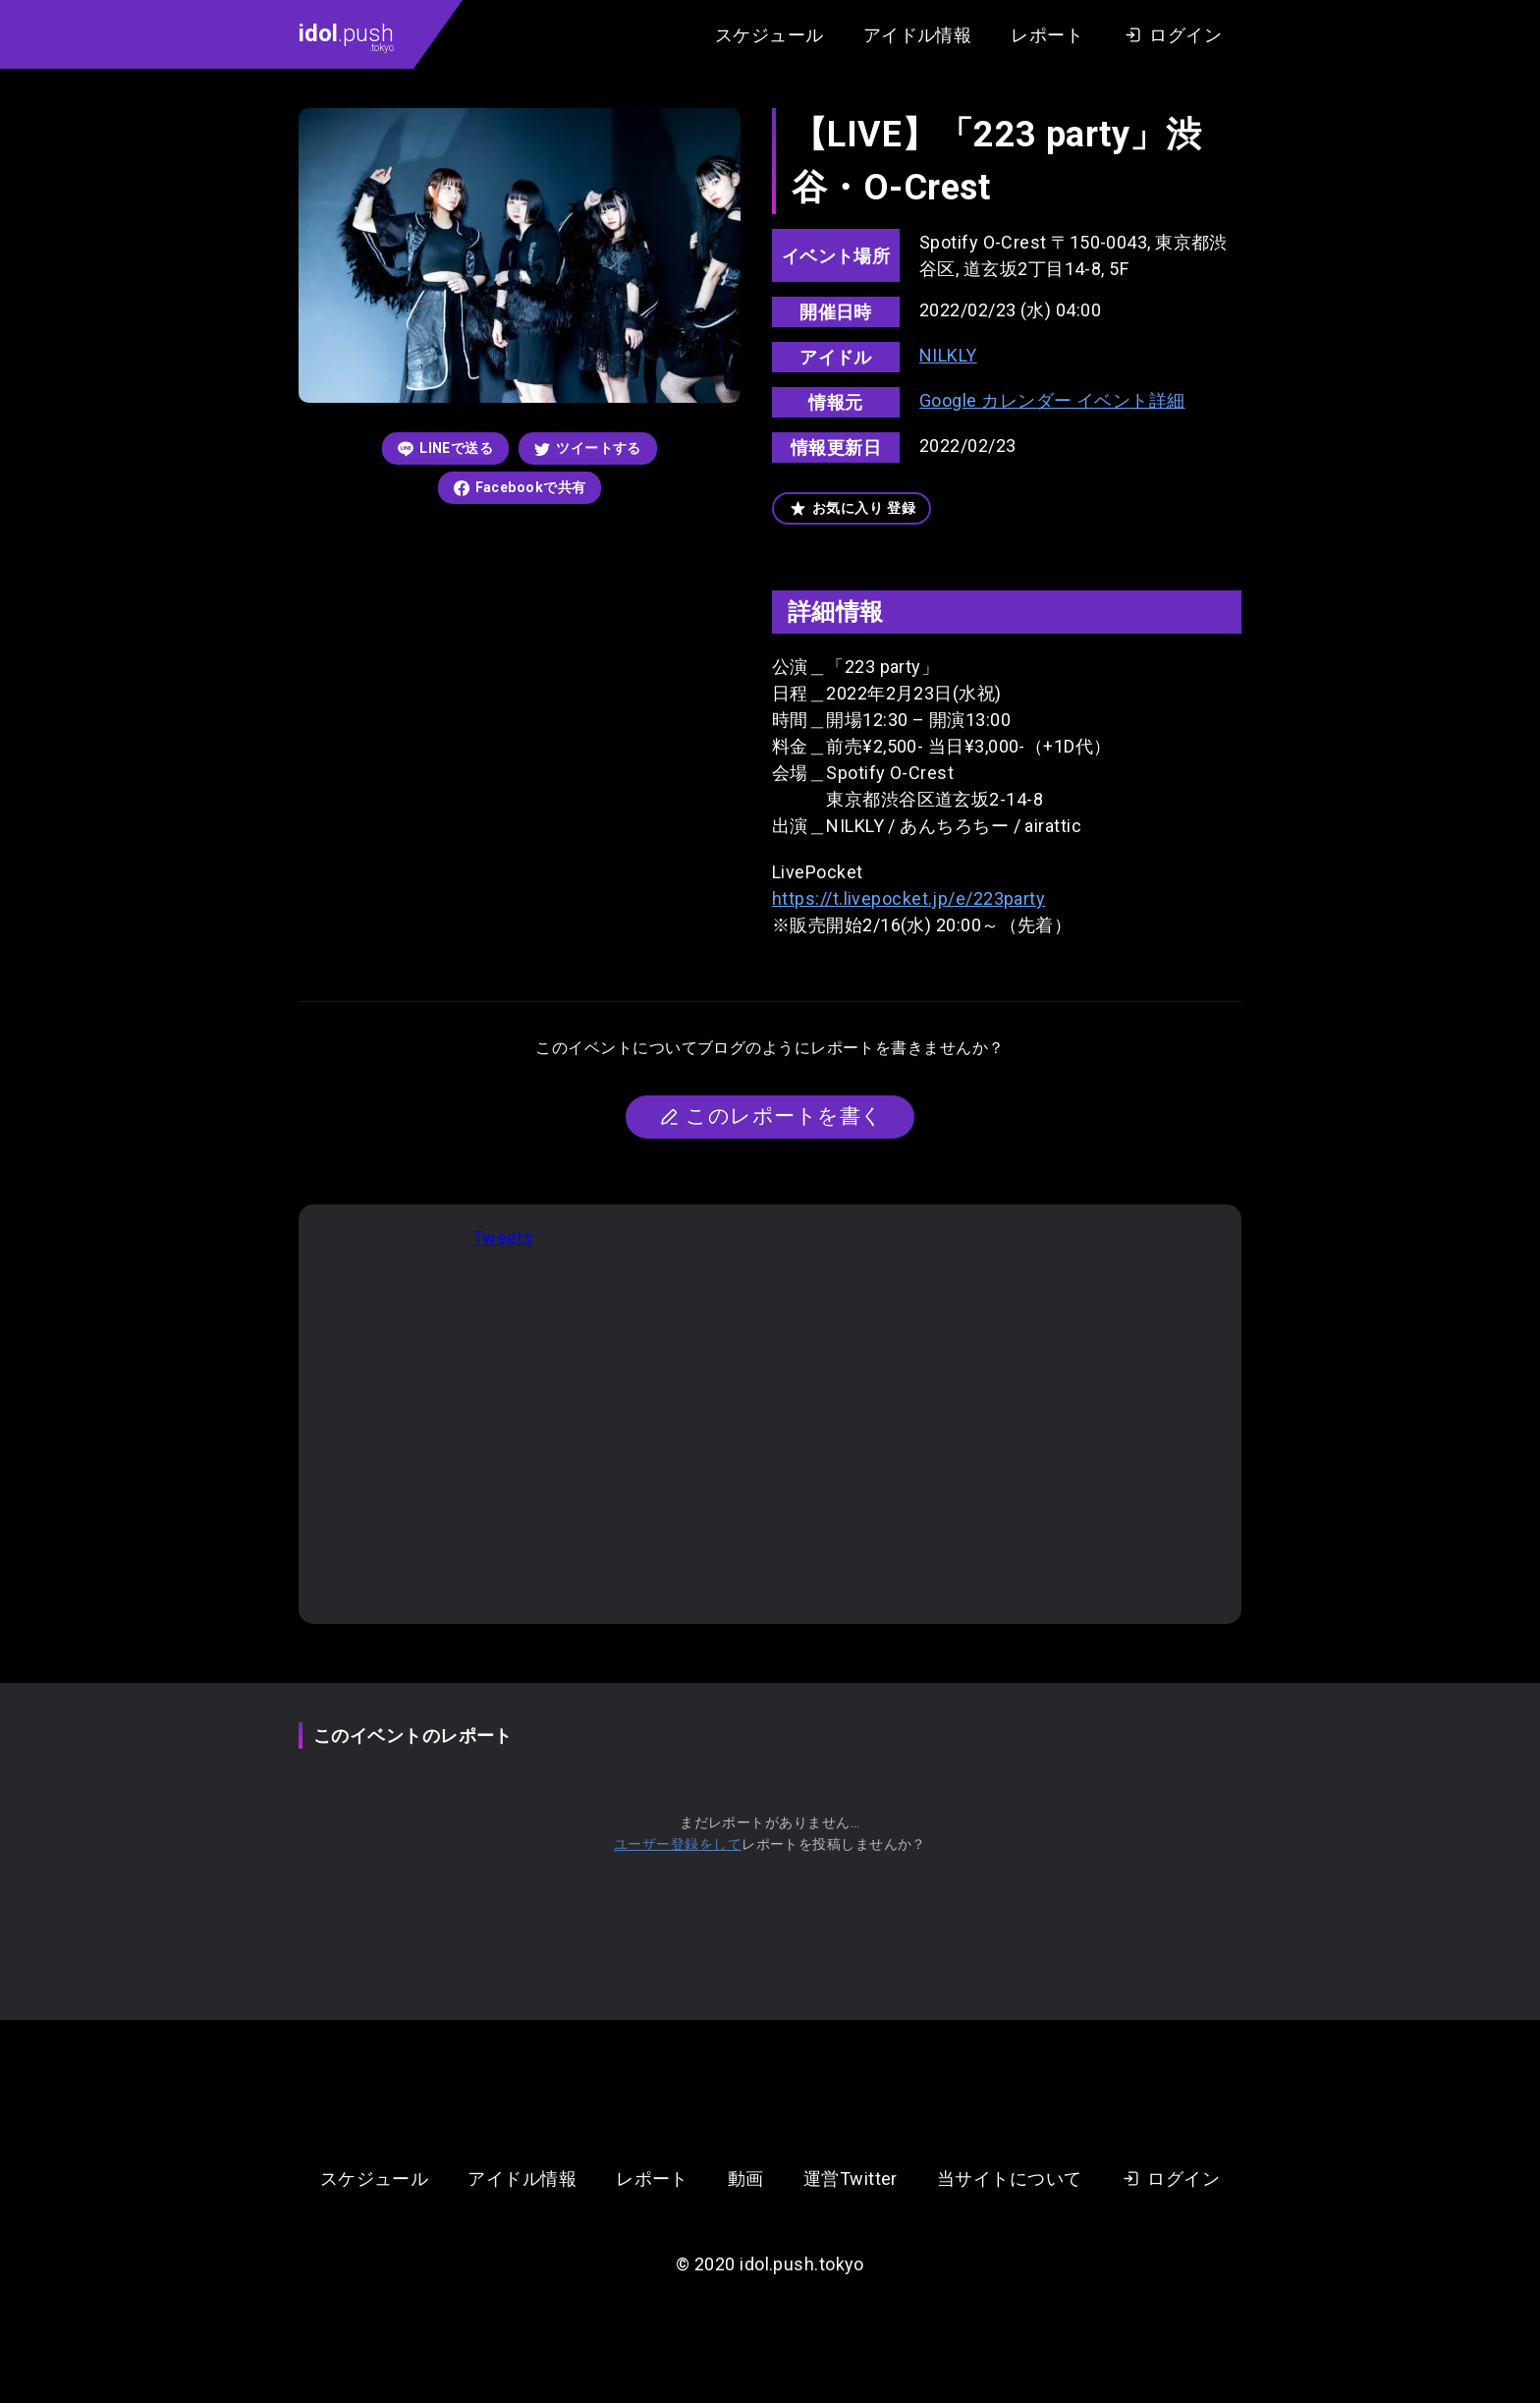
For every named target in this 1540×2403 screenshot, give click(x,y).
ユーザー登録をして (678, 1844)
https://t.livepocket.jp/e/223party (908, 898)
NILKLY (948, 355)
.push (346, 36)
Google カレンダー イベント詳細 (1052, 400)
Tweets (503, 1237)
